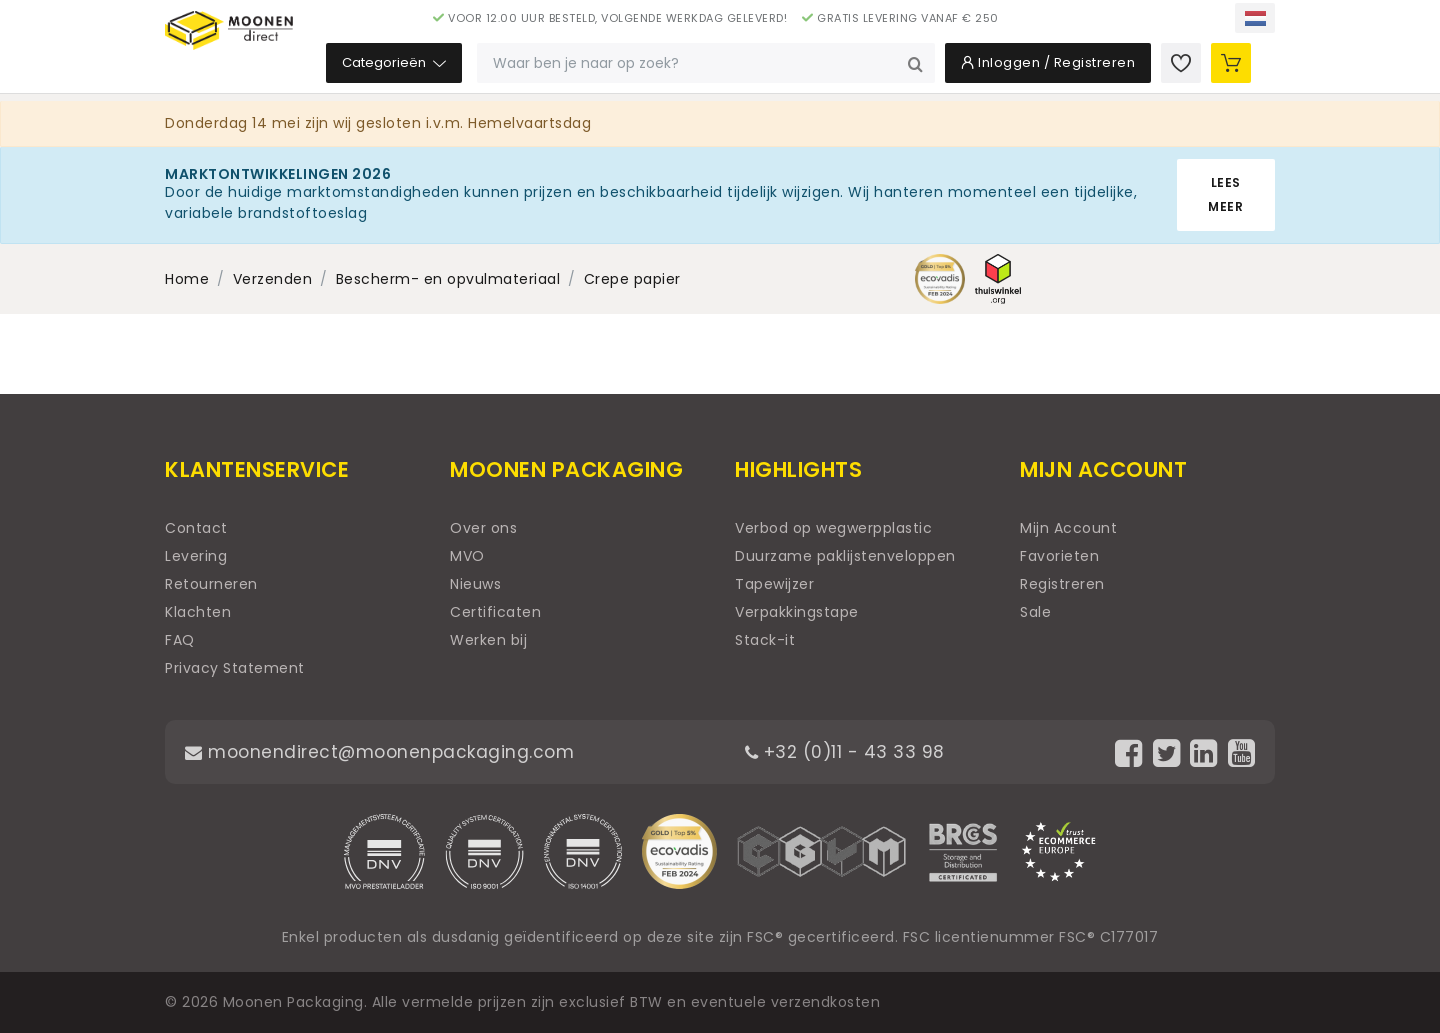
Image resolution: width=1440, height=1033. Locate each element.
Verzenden (273, 279)
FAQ (180, 640)
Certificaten (495, 612)
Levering (196, 556)
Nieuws (475, 584)
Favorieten (1059, 556)
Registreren (1062, 584)
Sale (1035, 612)
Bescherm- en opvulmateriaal (448, 279)
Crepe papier (632, 279)
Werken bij (488, 640)
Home (187, 279)
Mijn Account (1068, 528)
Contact (196, 528)
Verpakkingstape (797, 612)
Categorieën (518, 69)
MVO (467, 556)
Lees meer (1225, 194)
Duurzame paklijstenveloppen (845, 556)
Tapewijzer (774, 584)
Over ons (483, 528)
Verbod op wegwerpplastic (833, 528)
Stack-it (765, 640)
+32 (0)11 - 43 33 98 (849, 751)
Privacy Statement (235, 668)
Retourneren (211, 584)
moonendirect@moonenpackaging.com (384, 751)
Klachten (198, 612)
